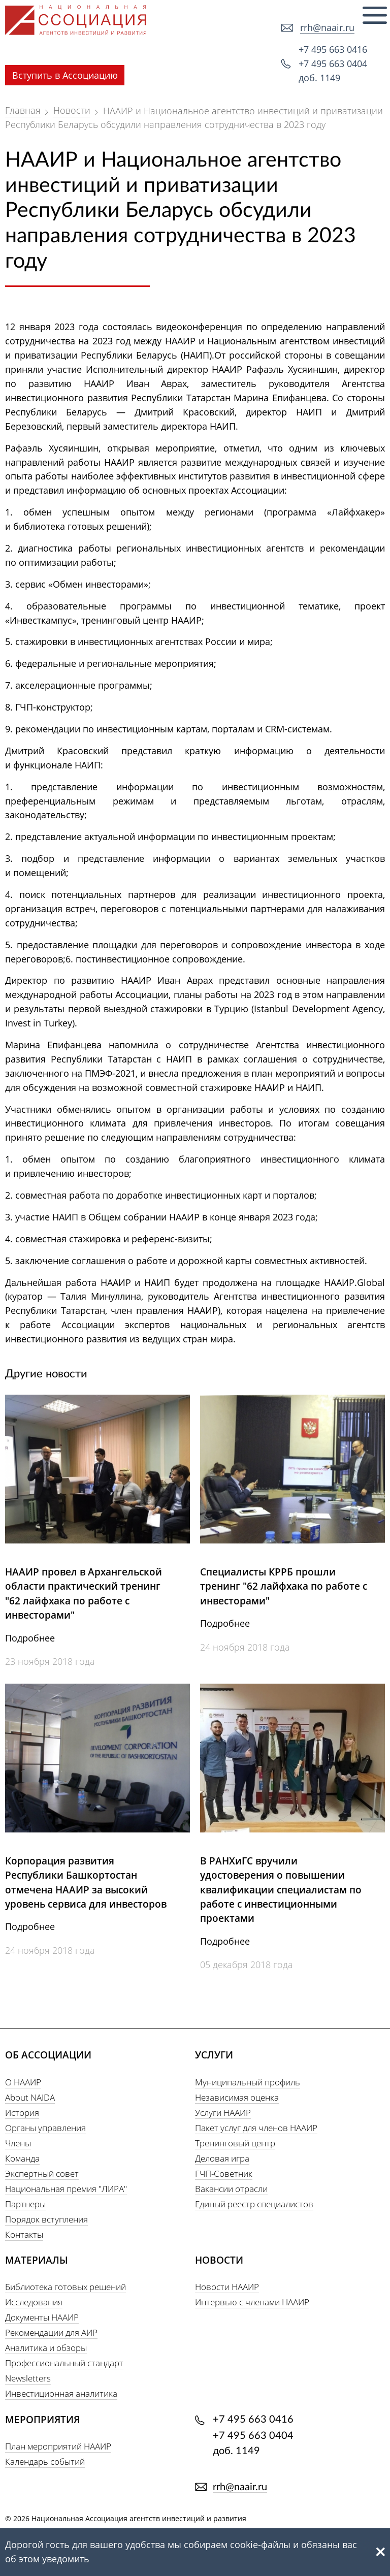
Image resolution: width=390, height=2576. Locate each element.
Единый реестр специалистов (254, 2204)
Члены (18, 2143)
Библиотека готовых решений (65, 2287)
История (22, 2112)
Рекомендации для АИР (51, 2332)
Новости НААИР (227, 2287)
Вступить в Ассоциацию (65, 75)
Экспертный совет (42, 2173)
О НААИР (23, 2082)
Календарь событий (45, 2461)
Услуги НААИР (223, 2112)
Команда (22, 2158)
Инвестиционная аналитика (61, 2393)
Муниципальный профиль (247, 2082)
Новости (71, 110)
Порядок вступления (46, 2219)
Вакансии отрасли (231, 2189)
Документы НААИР (42, 2317)
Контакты (24, 2234)
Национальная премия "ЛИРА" (66, 2189)
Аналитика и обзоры (46, 2348)
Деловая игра (222, 2158)
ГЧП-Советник (223, 2173)
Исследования (33, 2302)
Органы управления (45, 2128)
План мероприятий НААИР (58, 2446)
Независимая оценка (237, 2097)
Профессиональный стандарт (64, 2363)
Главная (23, 110)
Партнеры (25, 2204)
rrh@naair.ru (327, 27)
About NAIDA (30, 2097)
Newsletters (28, 2378)
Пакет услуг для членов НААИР (256, 2128)
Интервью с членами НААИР (252, 2302)
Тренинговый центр (235, 2143)
